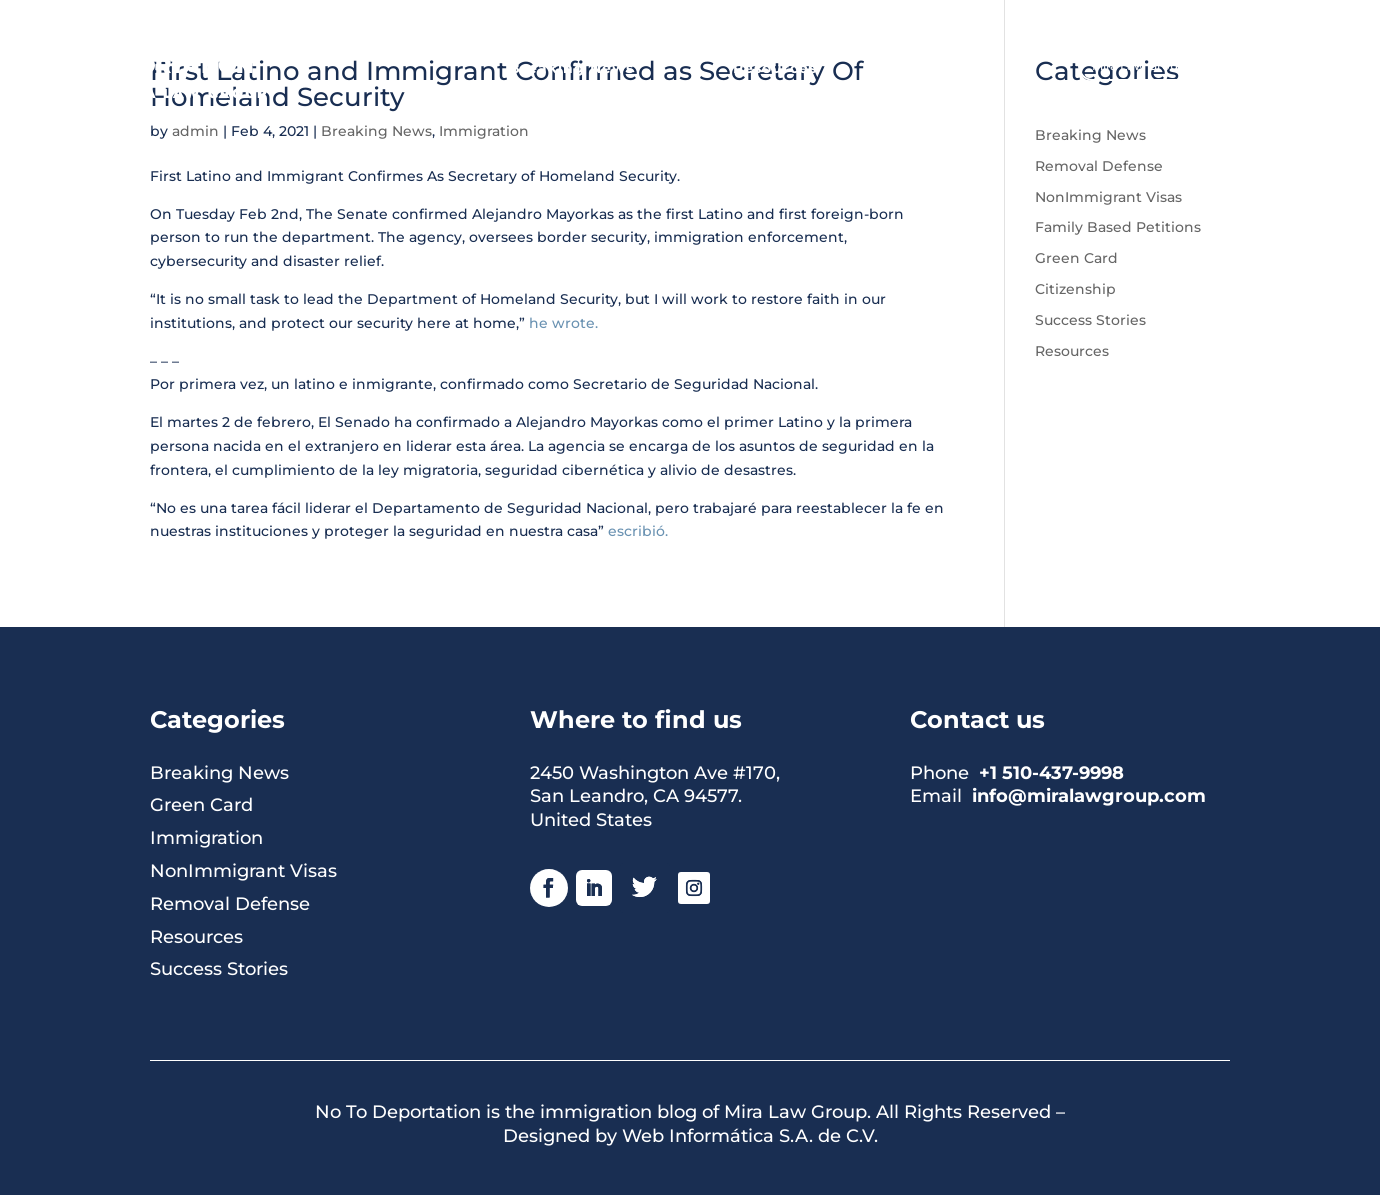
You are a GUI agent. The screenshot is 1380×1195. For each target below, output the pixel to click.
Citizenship (1075, 289)
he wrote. (563, 323)
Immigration (206, 838)
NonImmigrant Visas (1108, 197)
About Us (955, 69)
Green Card (1076, 258)
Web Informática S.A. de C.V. (750, 1136)
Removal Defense (1099, 166)
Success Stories (1090, 320)
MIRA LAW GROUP (190, 93)
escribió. (636, 531)
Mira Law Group (1139, 65)
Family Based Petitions (1118, 227)
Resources (775, 69)
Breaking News (571, 69)
